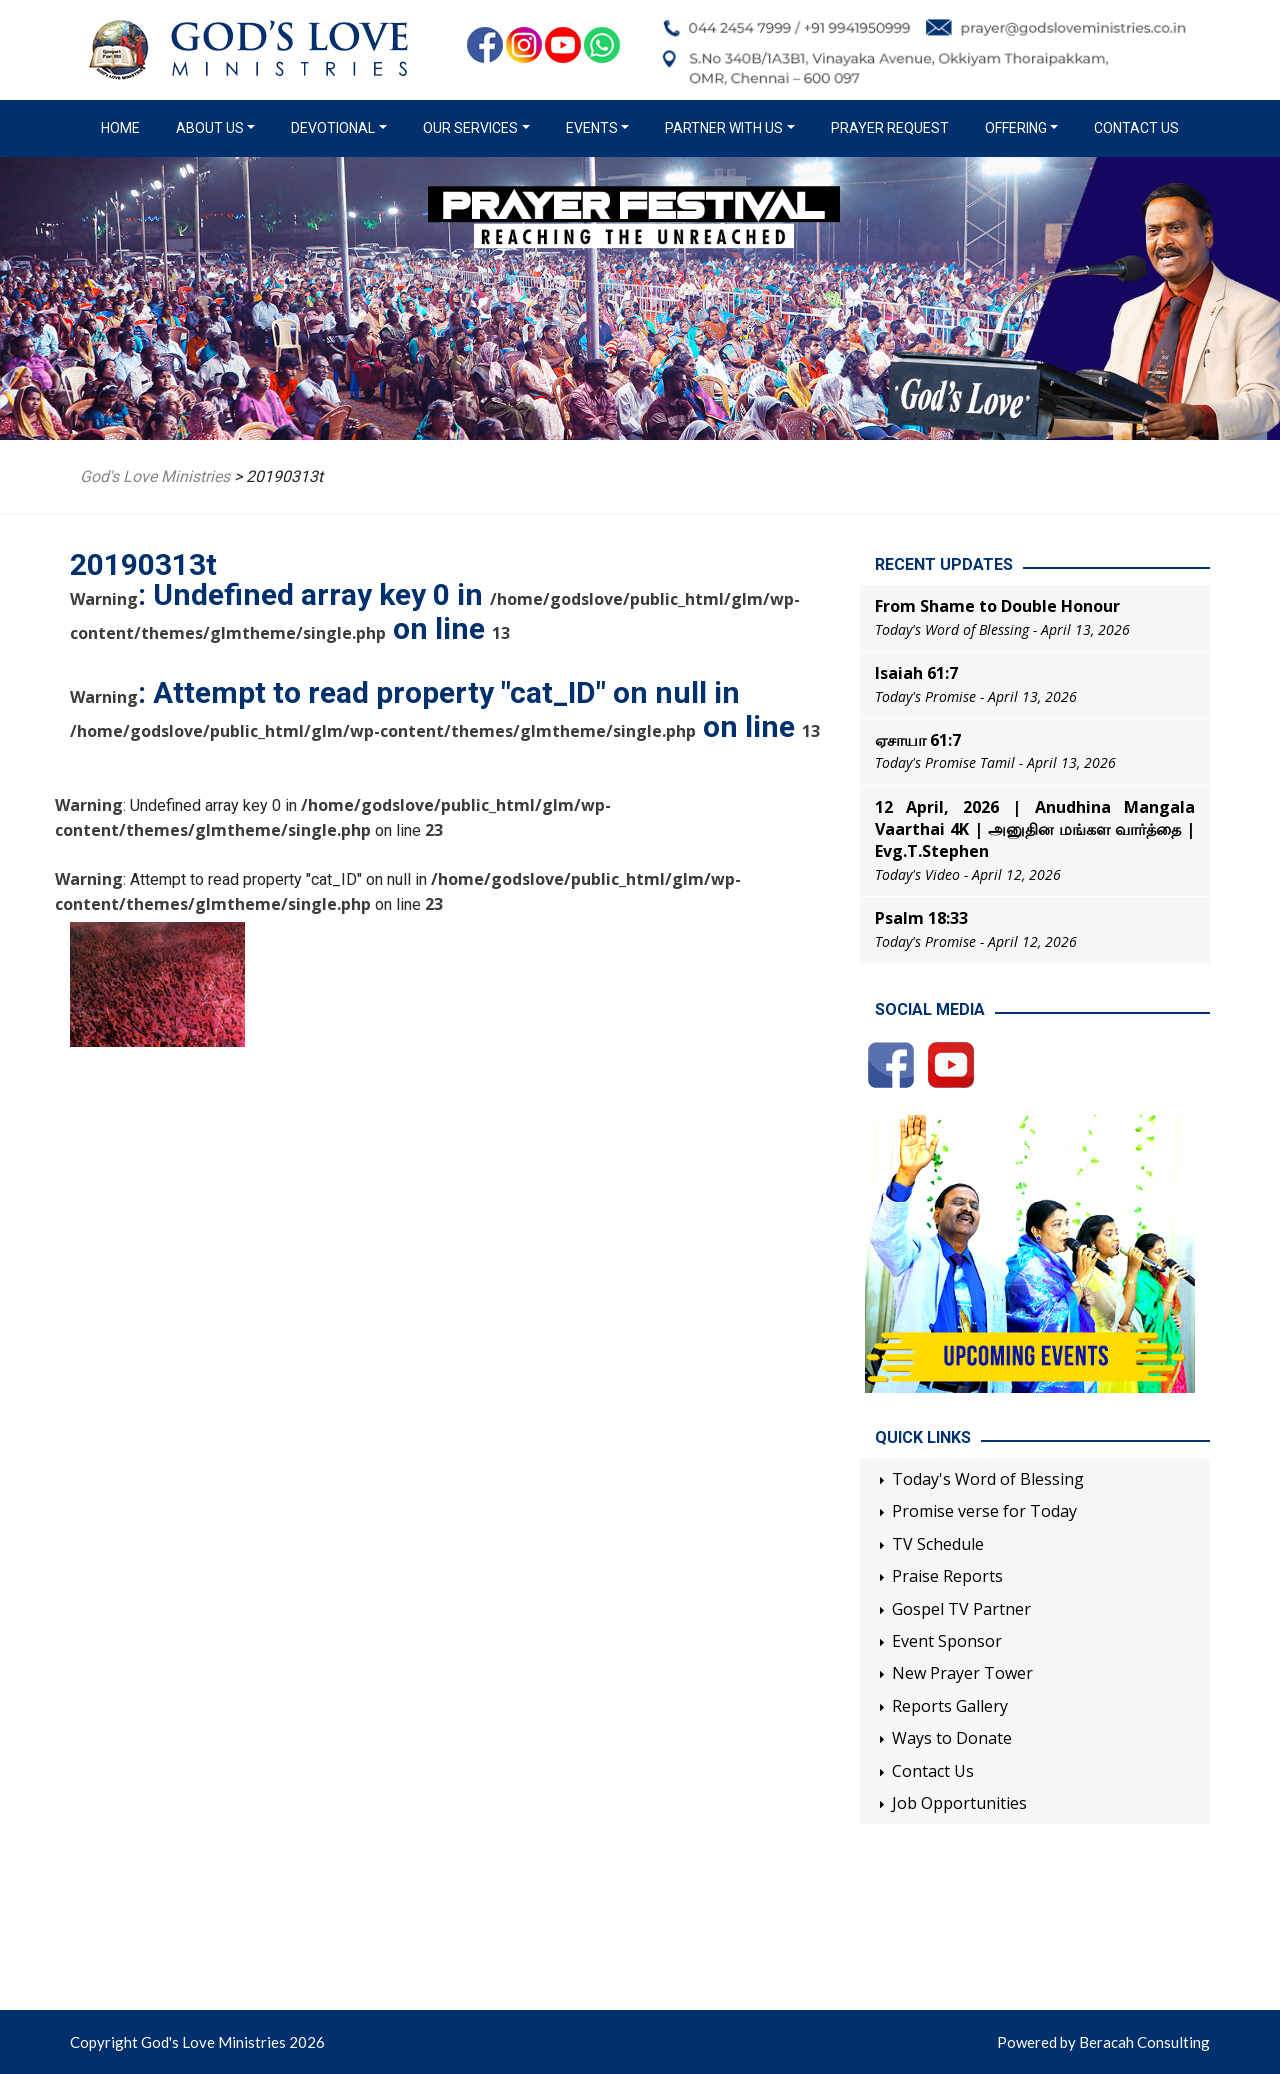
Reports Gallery (950, 1706)
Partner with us (724, 128)
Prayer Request (890, 128)
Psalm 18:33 (921, 918)
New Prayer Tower (962, 1673)
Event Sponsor (947, 1641)
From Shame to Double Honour (997, 606)
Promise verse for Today (984, 1511)
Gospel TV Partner (961, 1609)
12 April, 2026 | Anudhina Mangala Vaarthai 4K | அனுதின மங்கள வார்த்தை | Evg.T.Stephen (1035, 829)
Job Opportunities (959, 1803)
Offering (1016, 128)
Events (592, 128)
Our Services (470, 128)
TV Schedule (938, 1544)
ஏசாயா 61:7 (918, 740)
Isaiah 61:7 (916, 673)
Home (124, 127)
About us (210, 128)
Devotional (333, 128)
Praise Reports (947, 1576)
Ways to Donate (952, 1738)
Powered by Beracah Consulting (1103, 2042)
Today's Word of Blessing (988, 1479)
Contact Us (1136, 128)
